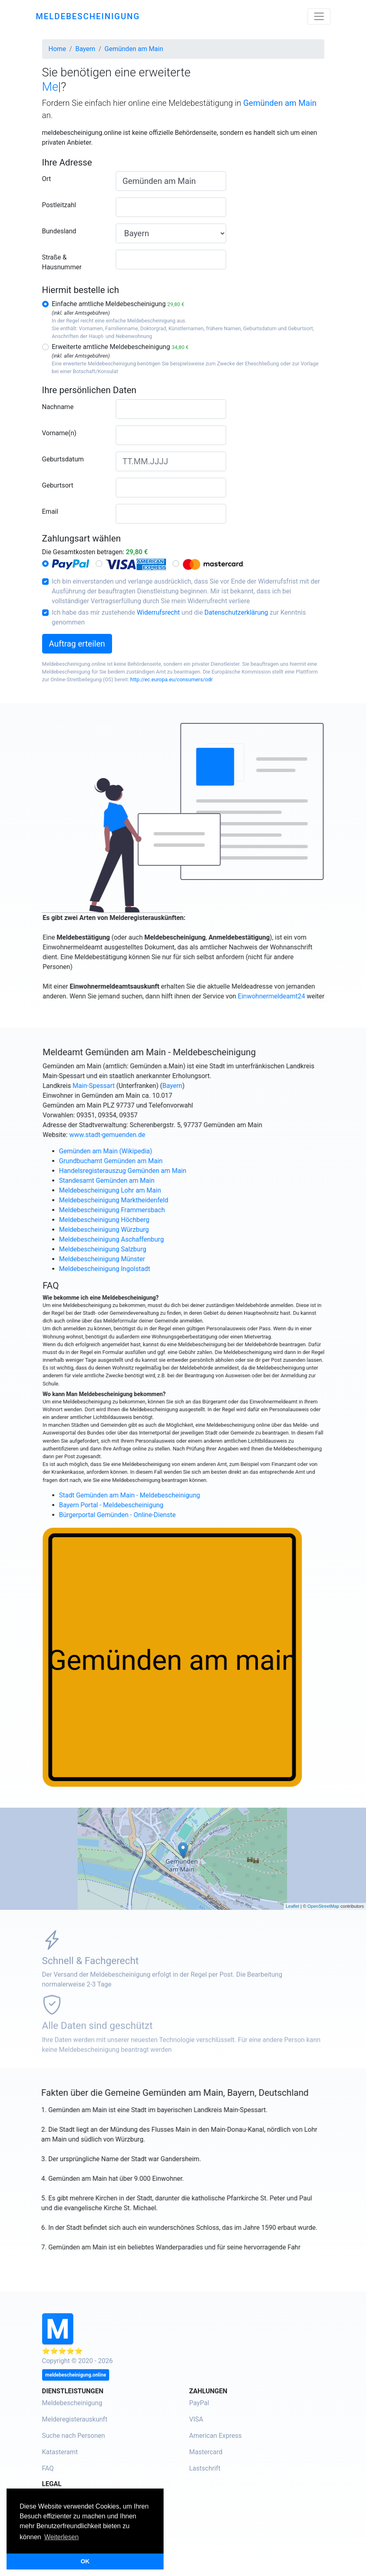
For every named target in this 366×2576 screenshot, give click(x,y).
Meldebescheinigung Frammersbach (151, 1210)
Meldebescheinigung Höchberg (143, 1220)
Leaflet (292, 1906)
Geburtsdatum (63, 459)
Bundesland (59, 231)
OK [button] (85, 2561)
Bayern (211, 1086)
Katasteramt (60, 2452)
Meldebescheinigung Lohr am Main (149, 1190)
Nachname (58, 407)
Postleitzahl (59, 205)
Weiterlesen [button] (61, 2536)
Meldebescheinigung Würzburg (143, 1229)
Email (50, 511)
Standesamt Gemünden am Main (145, 1180)
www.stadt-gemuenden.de (146, 1135)
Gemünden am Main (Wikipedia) (144, 1151)
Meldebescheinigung (72, 2403)
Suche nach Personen (73, 2435)
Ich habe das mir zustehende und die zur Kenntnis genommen (179, 617)
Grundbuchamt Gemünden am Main (149, 1161)
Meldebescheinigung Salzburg (141, 1249)
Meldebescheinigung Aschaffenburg (150, 1239)
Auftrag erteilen (77, 644)
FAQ (48, 2468)
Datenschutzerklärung (236, 612)
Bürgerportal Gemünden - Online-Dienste (156, 1515)
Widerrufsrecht (158, 612)
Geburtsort (58, 485)
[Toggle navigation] (319, 16)
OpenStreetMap (323, 1906)
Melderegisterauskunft (75, 2419)
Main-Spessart (133, 1086)
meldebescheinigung (88, 16)
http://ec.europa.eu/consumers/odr (171, 679)
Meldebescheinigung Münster (141, 1259)
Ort (46, 179)
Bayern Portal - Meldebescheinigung (150, 1505)
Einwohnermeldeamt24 (310, 996)
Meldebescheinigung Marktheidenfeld (152, 1200)
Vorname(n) (59, 433)
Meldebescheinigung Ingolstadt (143, 1269)
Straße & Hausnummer (62, 262)
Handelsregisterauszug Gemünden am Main (161, 1171)
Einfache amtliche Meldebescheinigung (118, 304)
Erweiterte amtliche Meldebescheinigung (120, 347)
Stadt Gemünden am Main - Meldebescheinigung (168, 1495)
